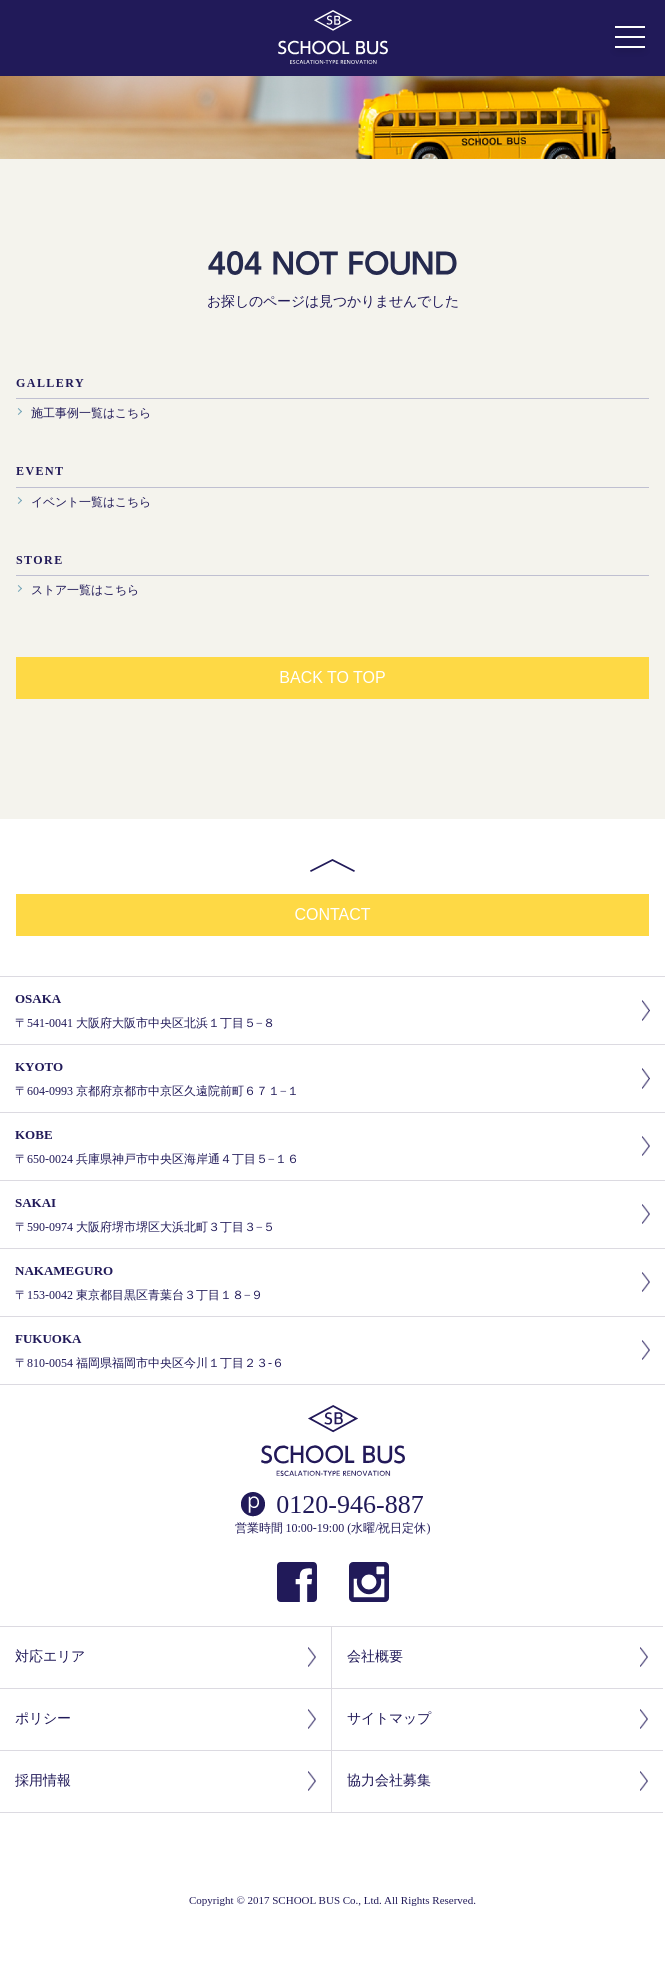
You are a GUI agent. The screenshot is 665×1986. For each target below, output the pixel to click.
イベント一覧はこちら (91, 502)
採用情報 (165, 1781)
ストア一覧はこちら (85, 590)
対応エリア (165, 1657)
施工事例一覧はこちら (91, 413)
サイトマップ (497, 1719)
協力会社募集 (497, 1781)
